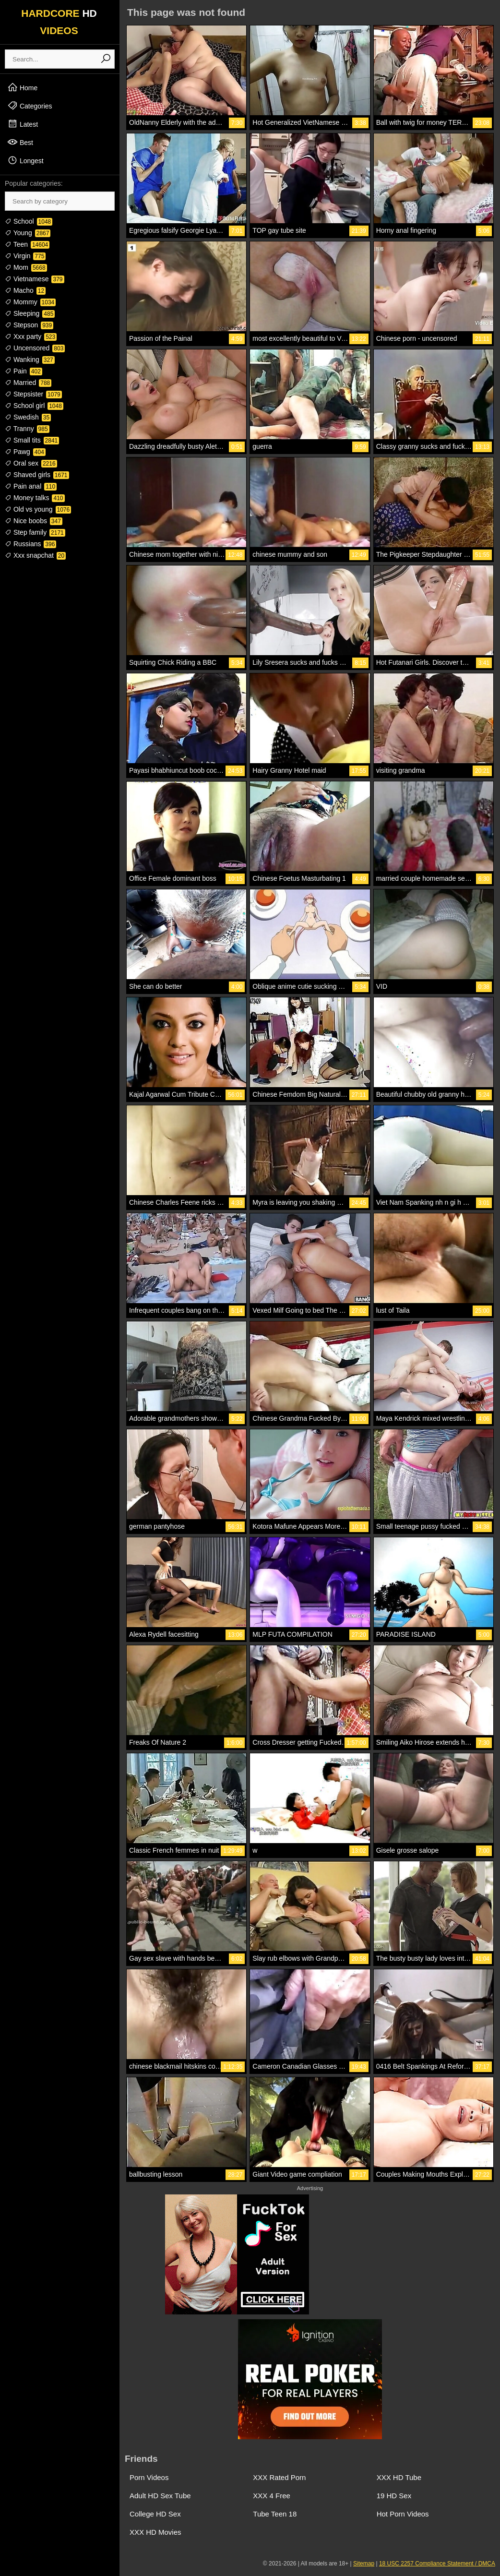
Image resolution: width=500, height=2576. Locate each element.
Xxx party (31, 336)
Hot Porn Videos (403, 2514)
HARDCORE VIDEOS (59, 22)
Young (27, 233)
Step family (35, 532)
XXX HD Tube (399, 2477)
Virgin (25, 256)
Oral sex (31, 463)
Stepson (29, 325)
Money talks (35, 498)
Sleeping (30, 313)
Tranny (27, 428)
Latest (22, 124)
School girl (34, 405)
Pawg (25, 451)
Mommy (30, 302)
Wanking (30, 359)
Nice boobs (33, 521)
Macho (25, 290)
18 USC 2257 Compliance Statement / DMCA (437, 2563)
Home (22, 87)
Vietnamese (34, 279)
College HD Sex (155, 2514)
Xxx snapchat (35, 555)
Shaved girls (37, 475)
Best (20, 142)
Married (28, 382)
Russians (30, 544)
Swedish (28, 417)
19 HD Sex (394, 2496)
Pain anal (31, 486)
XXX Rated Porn (279, 2477)
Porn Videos (149, 2477)
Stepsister (33, 394)
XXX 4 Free (271, 2496)
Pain (23, 371)
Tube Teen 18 (275, 2514)
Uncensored (35, 348)
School (28, 221)
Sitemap (363, 2563)
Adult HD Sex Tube (160, 2496)
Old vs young (38, 509)
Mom (26, 267)
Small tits (32, 440)
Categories (29, 105)
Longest (25, 160)
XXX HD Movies (155, 2532)
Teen (27, 244)
